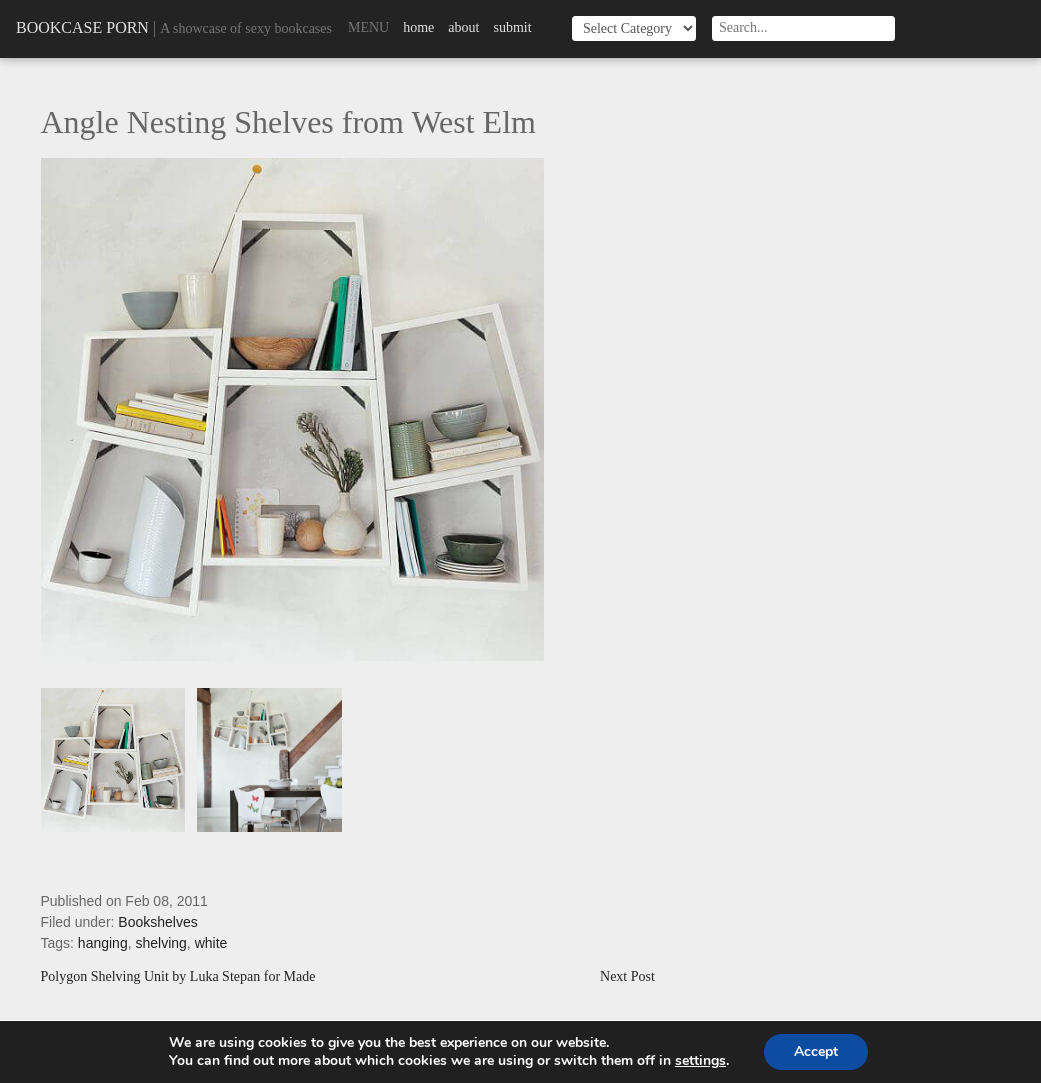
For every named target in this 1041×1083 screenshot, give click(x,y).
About (463, 27)
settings (700, 1061)
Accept (816, 1051)
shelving (160, 943)
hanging (103, 943)
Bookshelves (157, 922)
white (211, 943)
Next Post (627, 977)
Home (418, 27)
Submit (512, 27)
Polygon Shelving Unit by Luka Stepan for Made (178, 977)
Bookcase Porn (82, 27)
